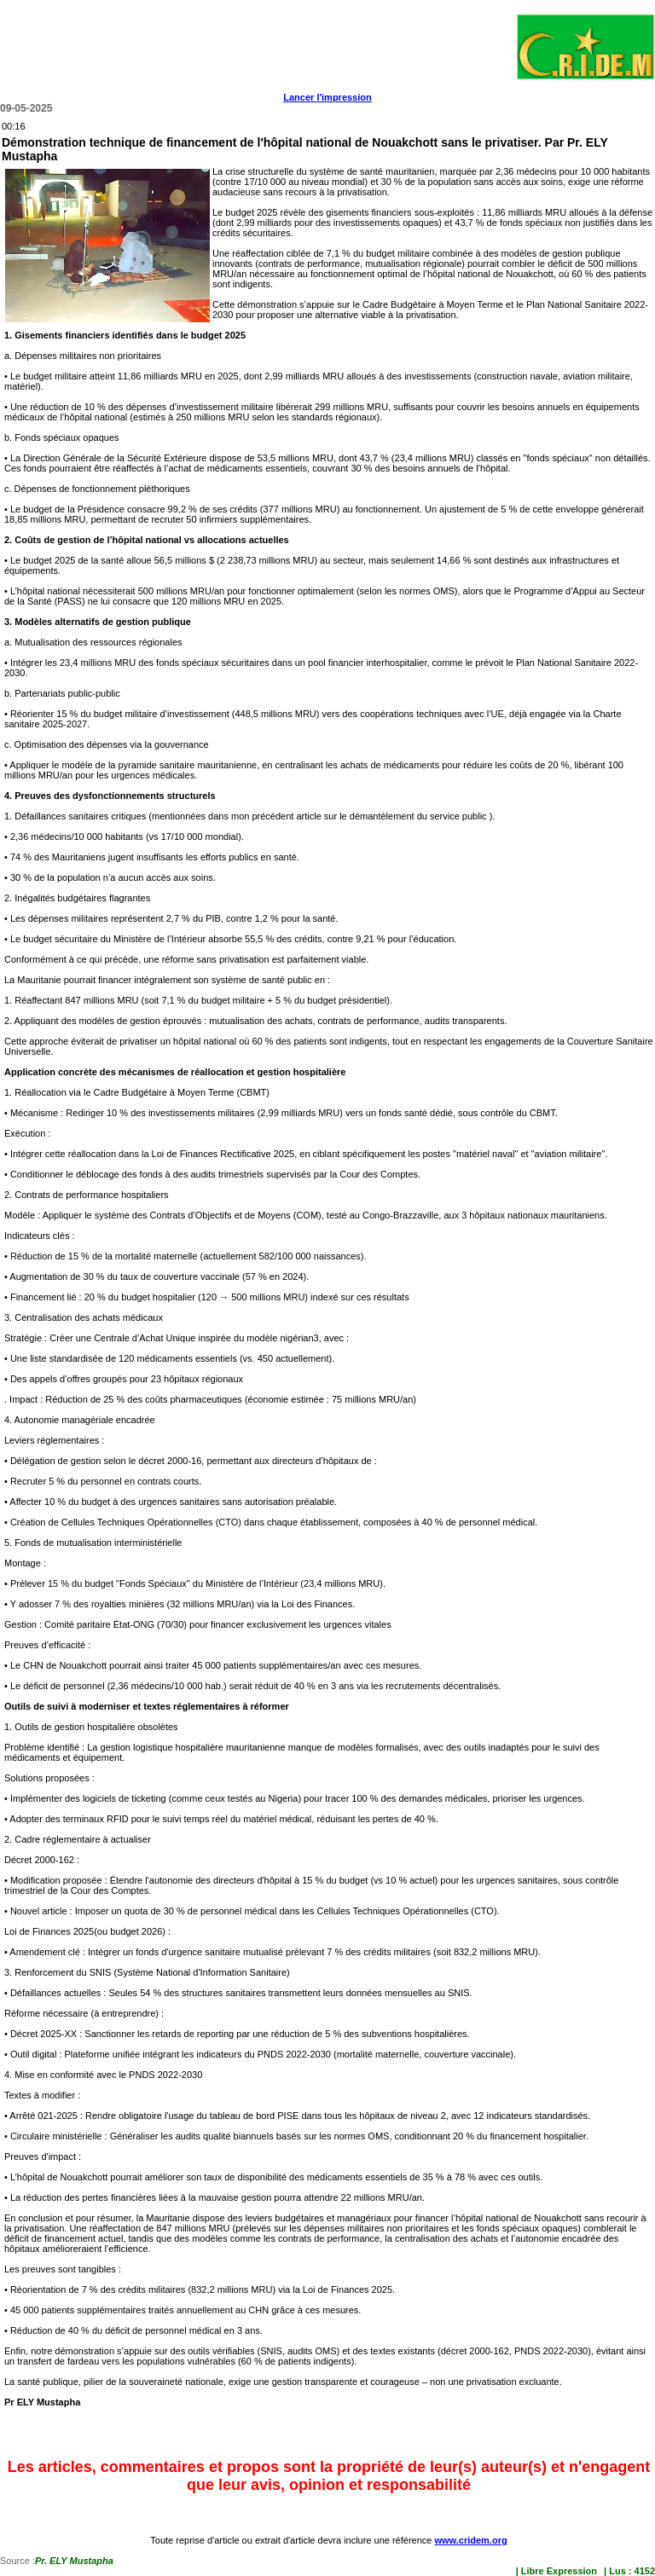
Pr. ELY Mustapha (74, 2561)
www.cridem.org (470, 2540)
